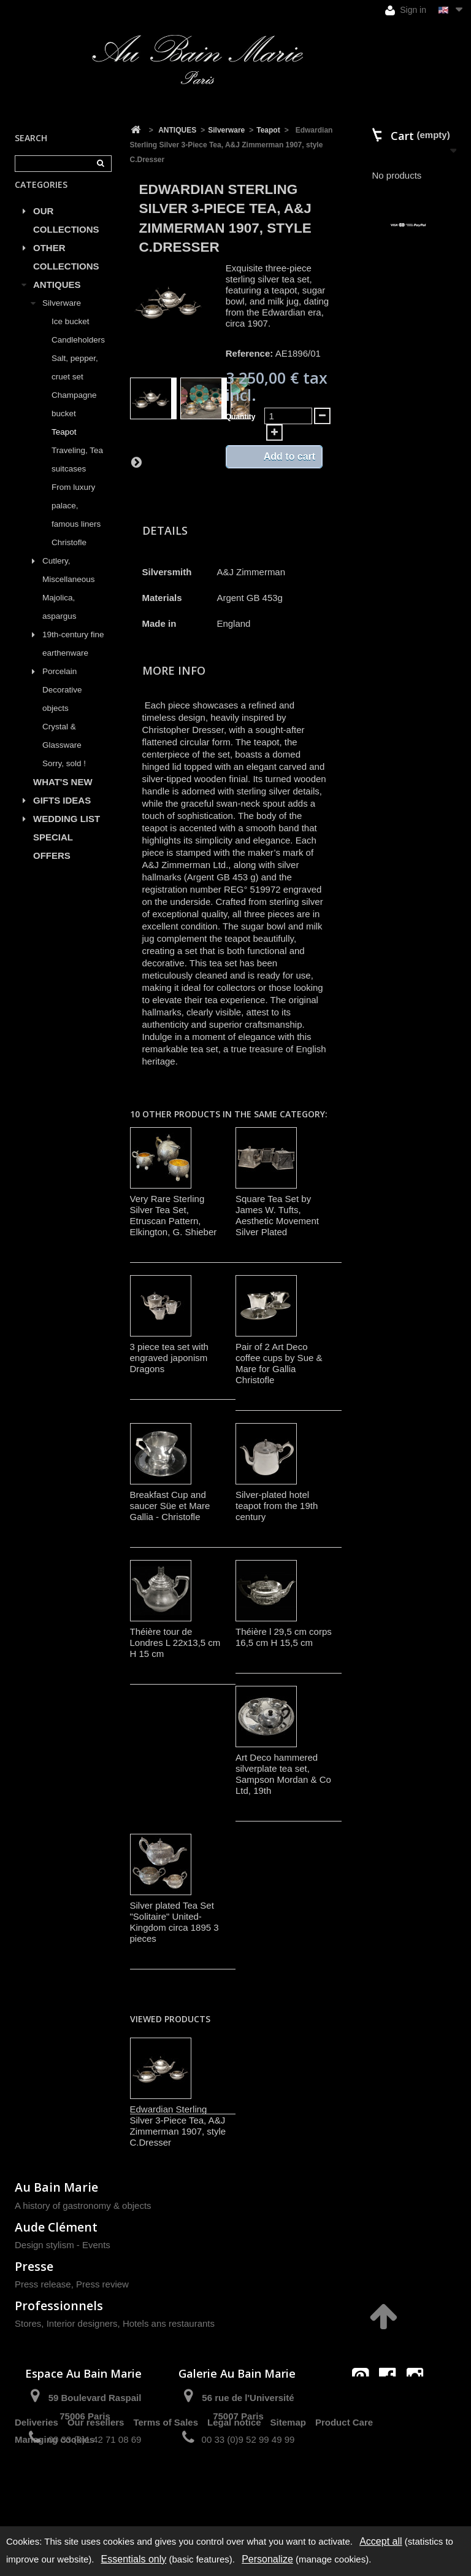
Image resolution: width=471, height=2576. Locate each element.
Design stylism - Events (62, 2245)
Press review (102, 2284)
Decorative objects (62, 713)
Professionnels (59, 2305)
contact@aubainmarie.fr (391, 2402)
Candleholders (78, 354)
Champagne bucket (74, 418)
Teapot (64, 446)
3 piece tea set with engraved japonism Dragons (169, 1357)
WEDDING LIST (66, 833)
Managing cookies (54, 2500)
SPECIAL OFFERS (53, 860)
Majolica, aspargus (59, 621)
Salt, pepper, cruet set (75, 381)
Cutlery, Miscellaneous (68, 584)
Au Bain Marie (56, 2187)
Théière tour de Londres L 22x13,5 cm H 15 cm (175, 1642)
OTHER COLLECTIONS (66, 271)
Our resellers (95, 2483)
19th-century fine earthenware (73, 658)
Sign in (405, 10)
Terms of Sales (165, 2483)
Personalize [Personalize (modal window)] (267, 2559)
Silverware (61, 317)
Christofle (69, 556)
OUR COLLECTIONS (66, 234)
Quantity (241, 417)
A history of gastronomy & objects (83, 2205)
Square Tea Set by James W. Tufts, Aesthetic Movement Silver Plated (277, 1215)
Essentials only (134, 2559)
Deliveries (36, 2483)
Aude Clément (56, 2227)
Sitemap (288, 2483)
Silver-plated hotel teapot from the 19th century (277, 1505)
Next (136, 462)
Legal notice (234, 2483)
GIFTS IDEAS (62, 814)
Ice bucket (71, 335)
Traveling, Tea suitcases (77, 473)
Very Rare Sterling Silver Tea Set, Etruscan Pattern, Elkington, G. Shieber (173, 1215)
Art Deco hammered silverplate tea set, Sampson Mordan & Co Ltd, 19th (283, 1774)
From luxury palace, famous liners (76, 520)
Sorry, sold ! (64, 777)
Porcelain (59, 685)
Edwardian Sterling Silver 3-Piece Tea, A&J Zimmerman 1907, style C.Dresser (178, 2125)
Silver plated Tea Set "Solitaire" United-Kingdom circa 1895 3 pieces (174, 1922)
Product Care (344, 2483)
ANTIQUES (57, 298)
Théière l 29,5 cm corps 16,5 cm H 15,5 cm (284, 1637)
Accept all (380, 2541)
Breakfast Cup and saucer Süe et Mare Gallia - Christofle (170, 1505)
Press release (43, 2284)
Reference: (250, 353)
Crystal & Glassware (62, 750)
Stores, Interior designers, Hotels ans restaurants (115, 2323)
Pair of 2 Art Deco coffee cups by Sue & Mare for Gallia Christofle (279, 1363)
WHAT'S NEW (63, 796)
